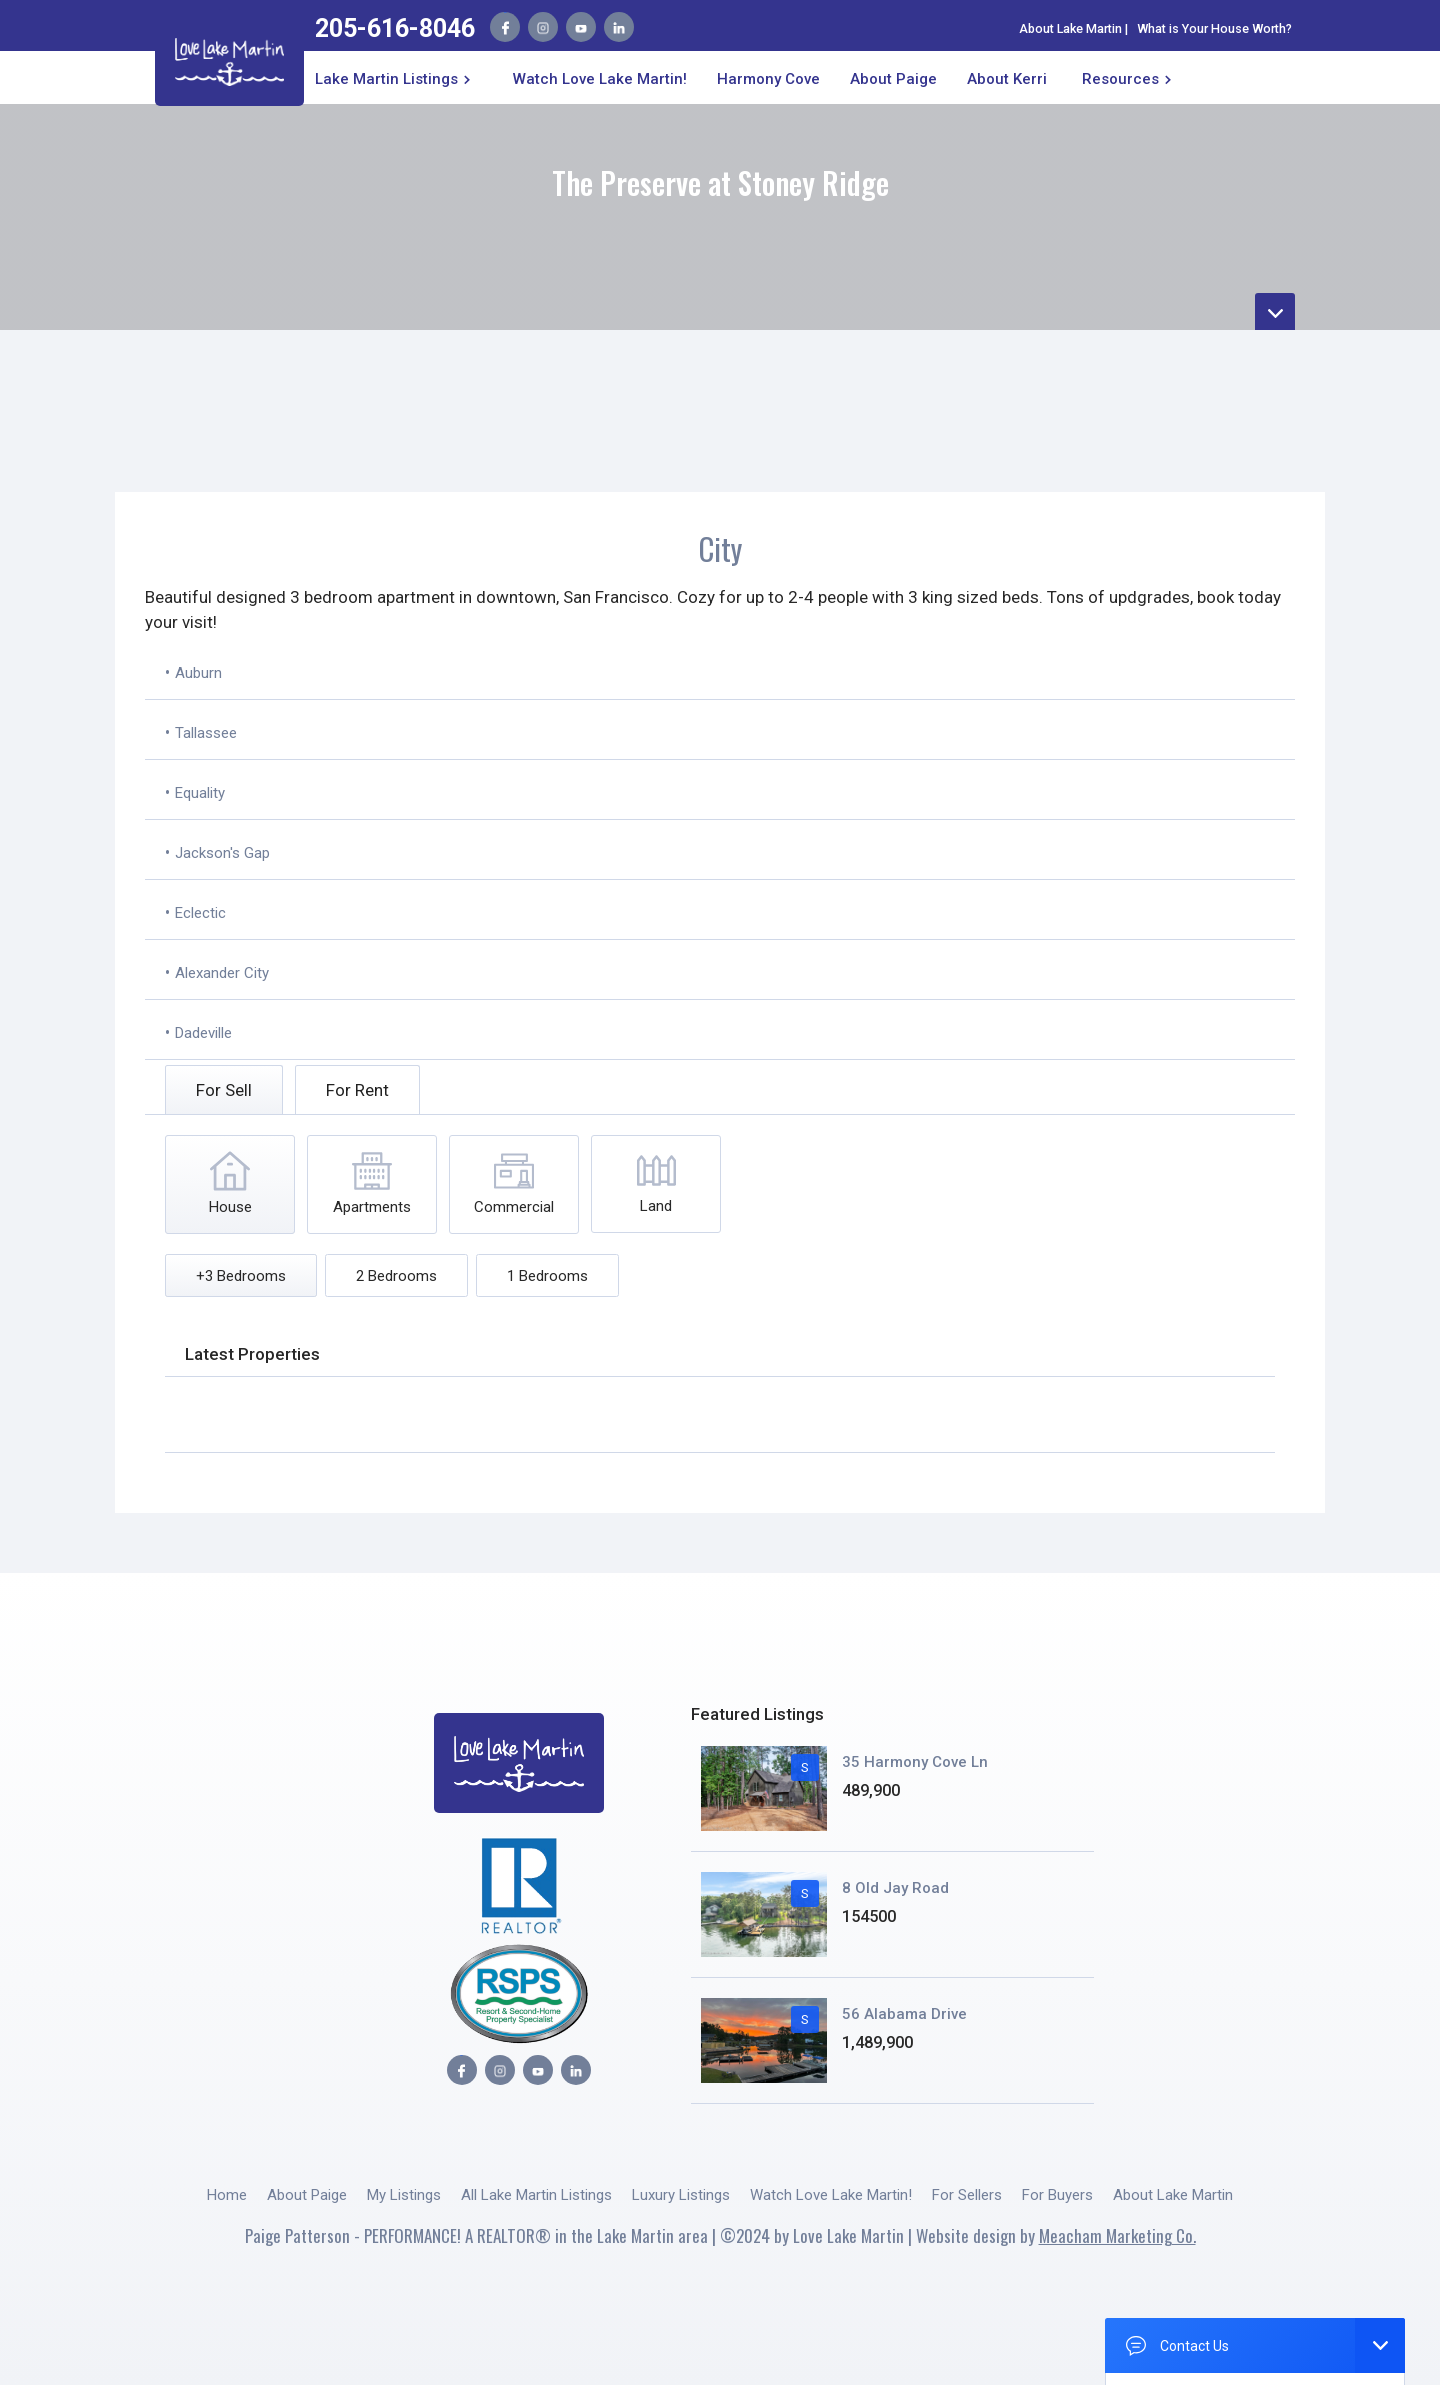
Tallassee (206, 733)
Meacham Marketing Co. (1117, 2235)
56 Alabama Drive (904, 2014)
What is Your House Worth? (1214, 28)
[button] (396, 77)
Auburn (198, 673)
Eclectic (200, 913)
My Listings (404, 2195)
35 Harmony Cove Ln (915, 1762)
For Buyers (1057, 2195)
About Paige (307, 2195)
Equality (200, 793)
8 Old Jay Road (895, 1888)
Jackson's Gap (222, 853)
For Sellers (967, 2195)
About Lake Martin (1070, 28)
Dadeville (203, 1033)
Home (227, 2195)
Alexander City (222, 973)
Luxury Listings (681, 2195)
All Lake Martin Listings (536, 2195)
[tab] (224, 1089)
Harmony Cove (768, 79)
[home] (229, 58)
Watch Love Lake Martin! (600, 79)
